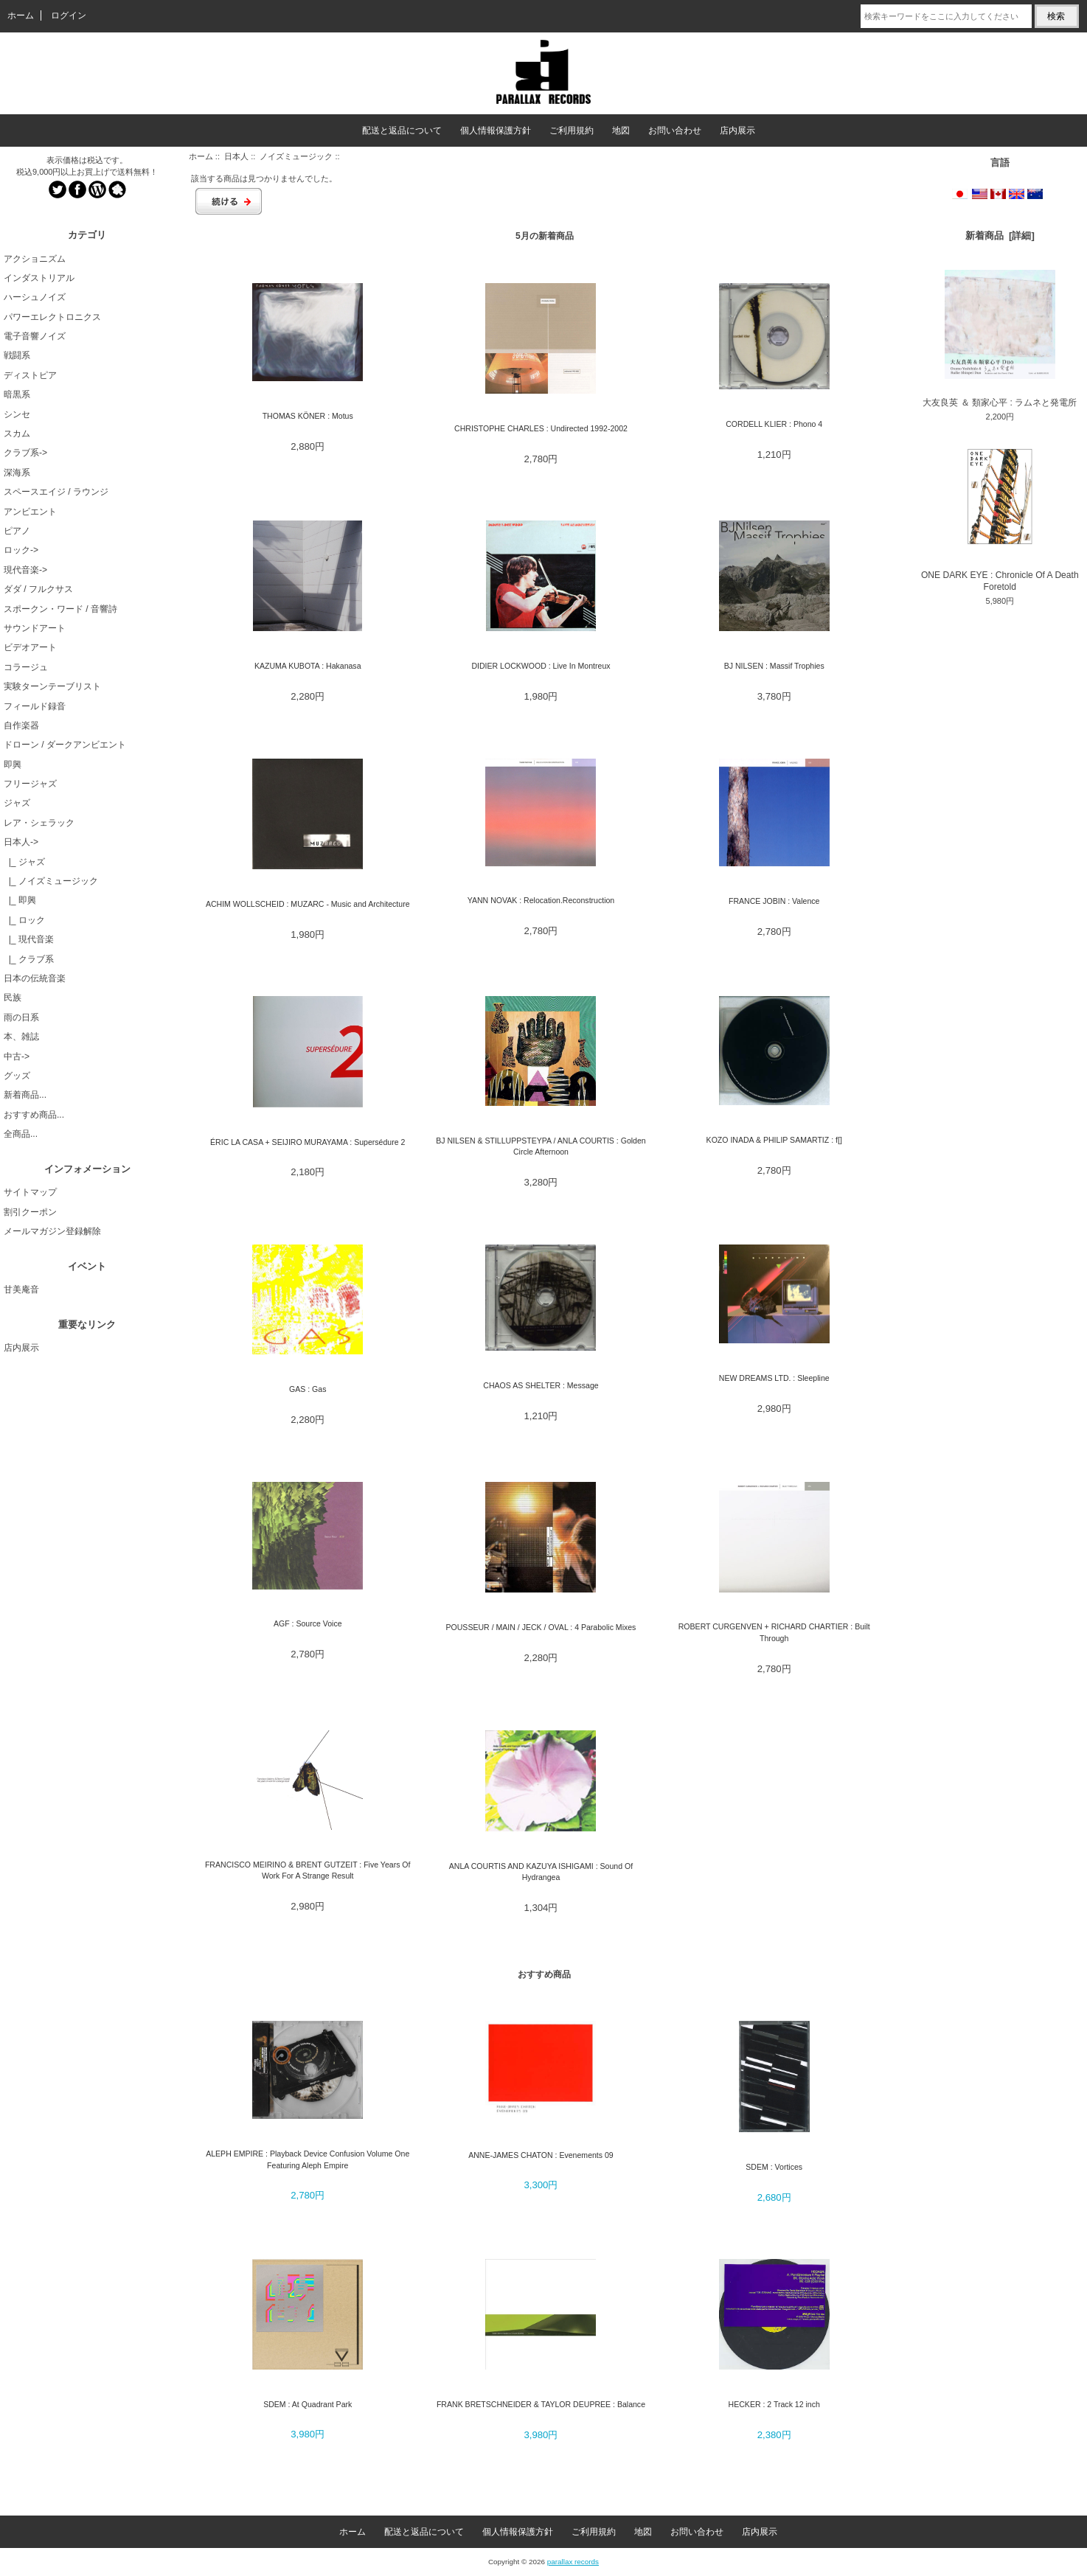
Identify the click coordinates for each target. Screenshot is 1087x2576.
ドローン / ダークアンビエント (65, 744)
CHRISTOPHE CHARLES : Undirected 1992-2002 (541, 428)
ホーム (20, 15)
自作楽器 (21, 725)
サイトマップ (30, 1192)
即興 (12, 764)
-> (21, 842)
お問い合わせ (674, 130)
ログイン (68, 15)
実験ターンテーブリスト (52, 686)
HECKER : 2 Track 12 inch (774, 2404)
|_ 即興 (20, 900)
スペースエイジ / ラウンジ (56, 492)
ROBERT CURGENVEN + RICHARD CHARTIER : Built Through (774, 1632)
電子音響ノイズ (35, 336)
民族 (12, 997)
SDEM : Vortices (774, 2166)
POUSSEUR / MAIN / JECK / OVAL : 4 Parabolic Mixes (541, 1627)
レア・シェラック (39, 823)
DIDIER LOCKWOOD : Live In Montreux (540, 665)
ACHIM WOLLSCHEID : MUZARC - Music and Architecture (308, 903)
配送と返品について (402, 130)
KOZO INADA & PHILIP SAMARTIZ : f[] (774, 1139)
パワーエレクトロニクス (52, 317)
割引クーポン (30, 1212)
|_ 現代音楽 (29, 939)
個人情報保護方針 (495, 130)
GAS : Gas (307, 1389)
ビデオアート (30, 647)
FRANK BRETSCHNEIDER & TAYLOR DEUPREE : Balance (541, 2404)
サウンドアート (35, 628)
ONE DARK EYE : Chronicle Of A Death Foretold (1000, 517)
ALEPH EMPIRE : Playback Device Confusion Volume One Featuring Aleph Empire (307, 2159)
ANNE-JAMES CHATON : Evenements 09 (541, 2155)
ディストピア (30, 375)
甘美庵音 (21, 1289)
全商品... (21, 1134)
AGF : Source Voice (308, 1623)
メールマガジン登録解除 (52, 1231)
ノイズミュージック (296, 156)
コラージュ (26, 667)
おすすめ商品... (34, 1115)
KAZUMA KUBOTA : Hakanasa (307, 665)
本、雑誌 (21, 1036)
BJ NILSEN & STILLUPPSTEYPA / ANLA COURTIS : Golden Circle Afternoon (540, 1146)
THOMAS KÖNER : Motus (308, 415)
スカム (17, 433)
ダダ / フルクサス (38, 589)
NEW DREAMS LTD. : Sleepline (774, 1378)
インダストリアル (39, 278)
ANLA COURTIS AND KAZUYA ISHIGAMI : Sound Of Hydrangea (541, 1871)
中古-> (16, 1056)
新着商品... (25, 1095)
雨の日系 (21, 1017)
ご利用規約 (571, 130)
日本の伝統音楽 (35, 978)
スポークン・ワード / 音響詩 (60, 609)
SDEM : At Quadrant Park (307, 2404)
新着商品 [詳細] (1000, 235)
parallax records (573, 2562)
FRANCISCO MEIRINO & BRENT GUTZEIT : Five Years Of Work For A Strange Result (308, 1870)
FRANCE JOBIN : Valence (774, 901)
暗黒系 (17, 394)
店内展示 (737, 130)
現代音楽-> (25, 570)
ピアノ (17, 531)
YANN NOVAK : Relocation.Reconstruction (541, 900)
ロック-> (21, 550)
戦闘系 (17, 355)
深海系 (17, 472)
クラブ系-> (25, 453)
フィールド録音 (35, 706)
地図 (621, 130)
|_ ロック (24, 920)
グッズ (17, 1076)
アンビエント (30, 512)
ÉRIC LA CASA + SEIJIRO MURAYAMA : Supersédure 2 (307, 1142)
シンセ (17, 414)
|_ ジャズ (24, 862)
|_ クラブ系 (29, 959)
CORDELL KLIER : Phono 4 (774, 424)
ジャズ (17, 803)
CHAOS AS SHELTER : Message (540, 1385)
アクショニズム (35, 259)
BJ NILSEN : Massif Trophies (774, 665)
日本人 (236, 156)
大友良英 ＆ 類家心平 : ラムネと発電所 (1000, 339)
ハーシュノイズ (35, 297)
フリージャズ (30, 784)
